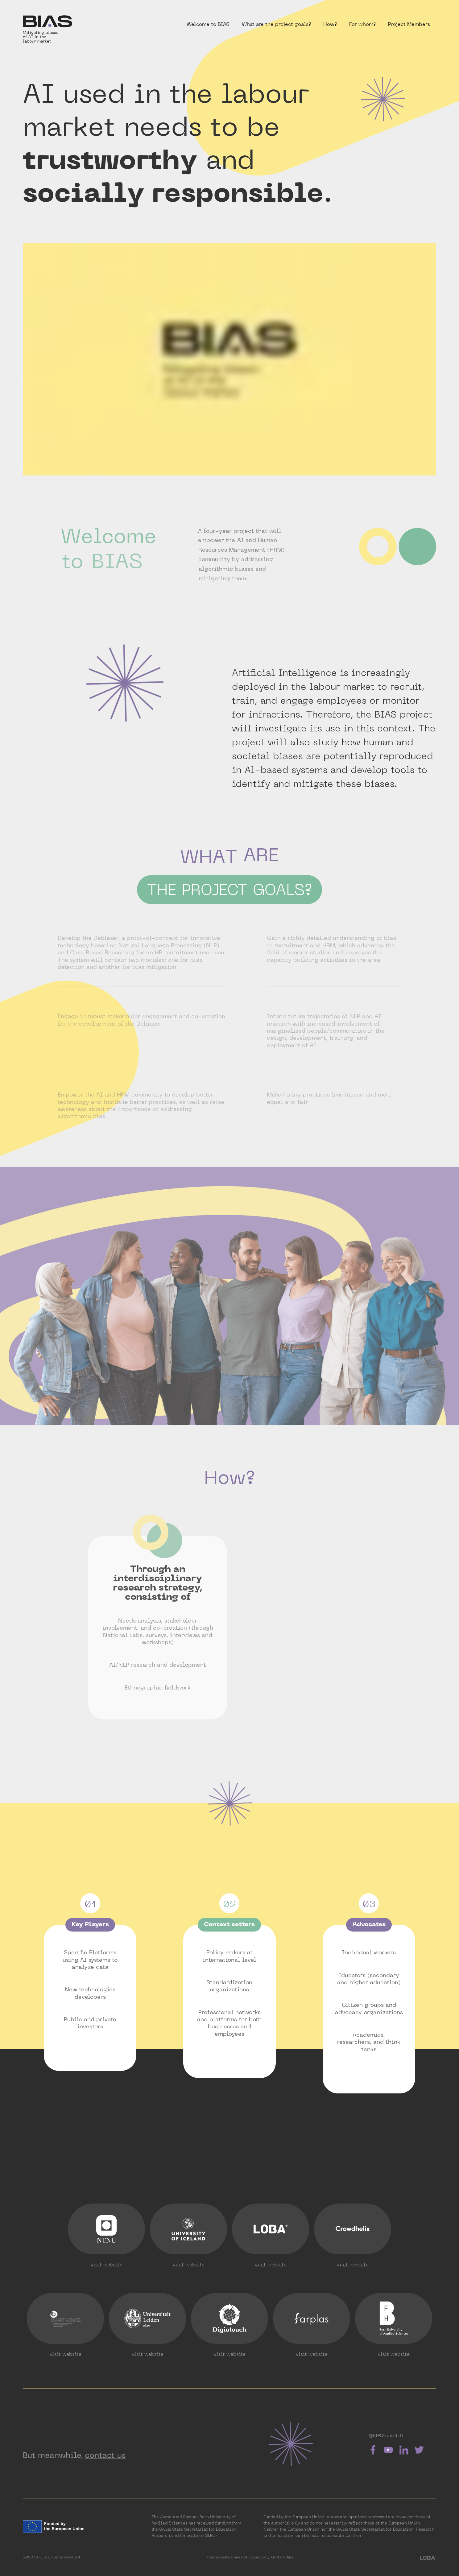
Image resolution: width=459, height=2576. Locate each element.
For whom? (362, 24)
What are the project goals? (276, 24)
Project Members (409, 24)
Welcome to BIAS (208, 24)
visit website (106, 2265)
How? (330, 24)
